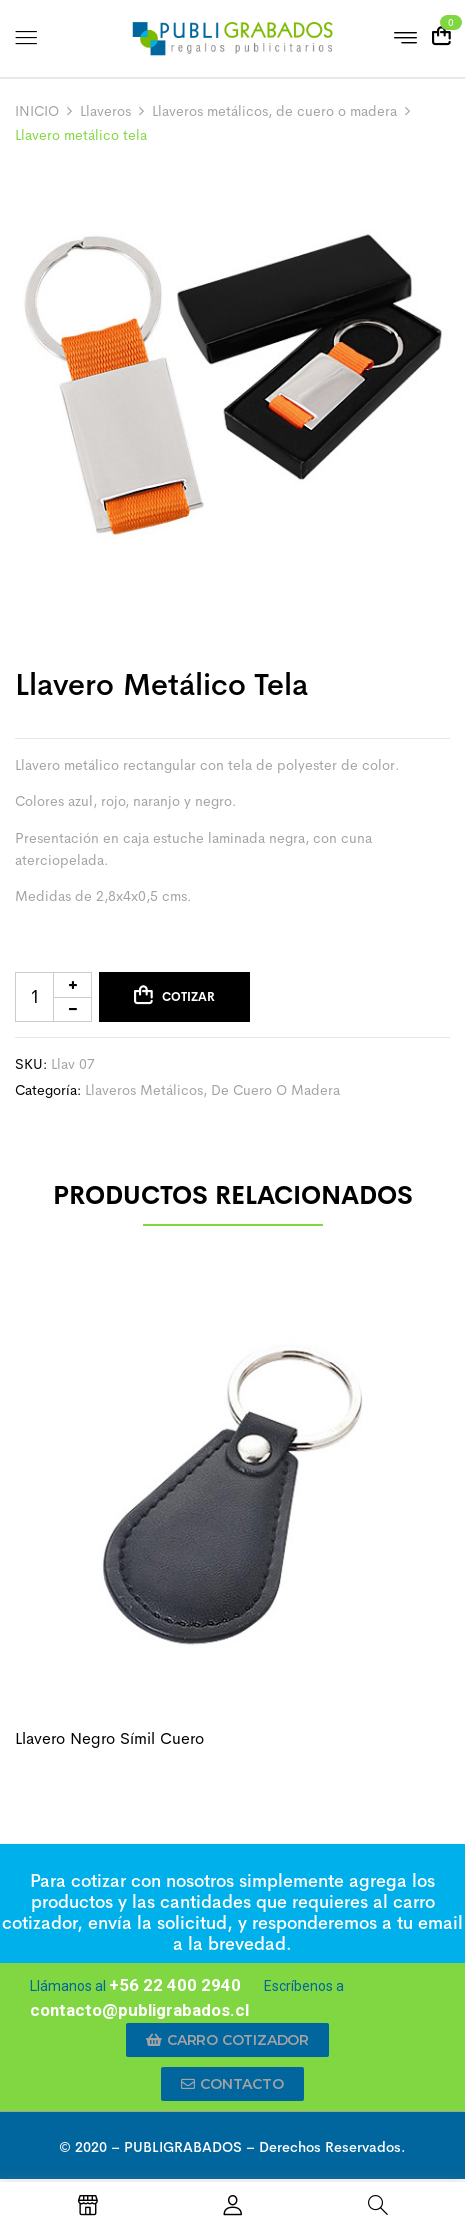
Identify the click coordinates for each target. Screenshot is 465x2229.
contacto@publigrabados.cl (139, 2010)
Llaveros (105, 111)
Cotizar (188, 997)
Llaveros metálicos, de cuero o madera (274, 111)
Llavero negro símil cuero (109, 1738)
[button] (227, 2040)
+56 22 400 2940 (175, 1985)
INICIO (37, 111)
